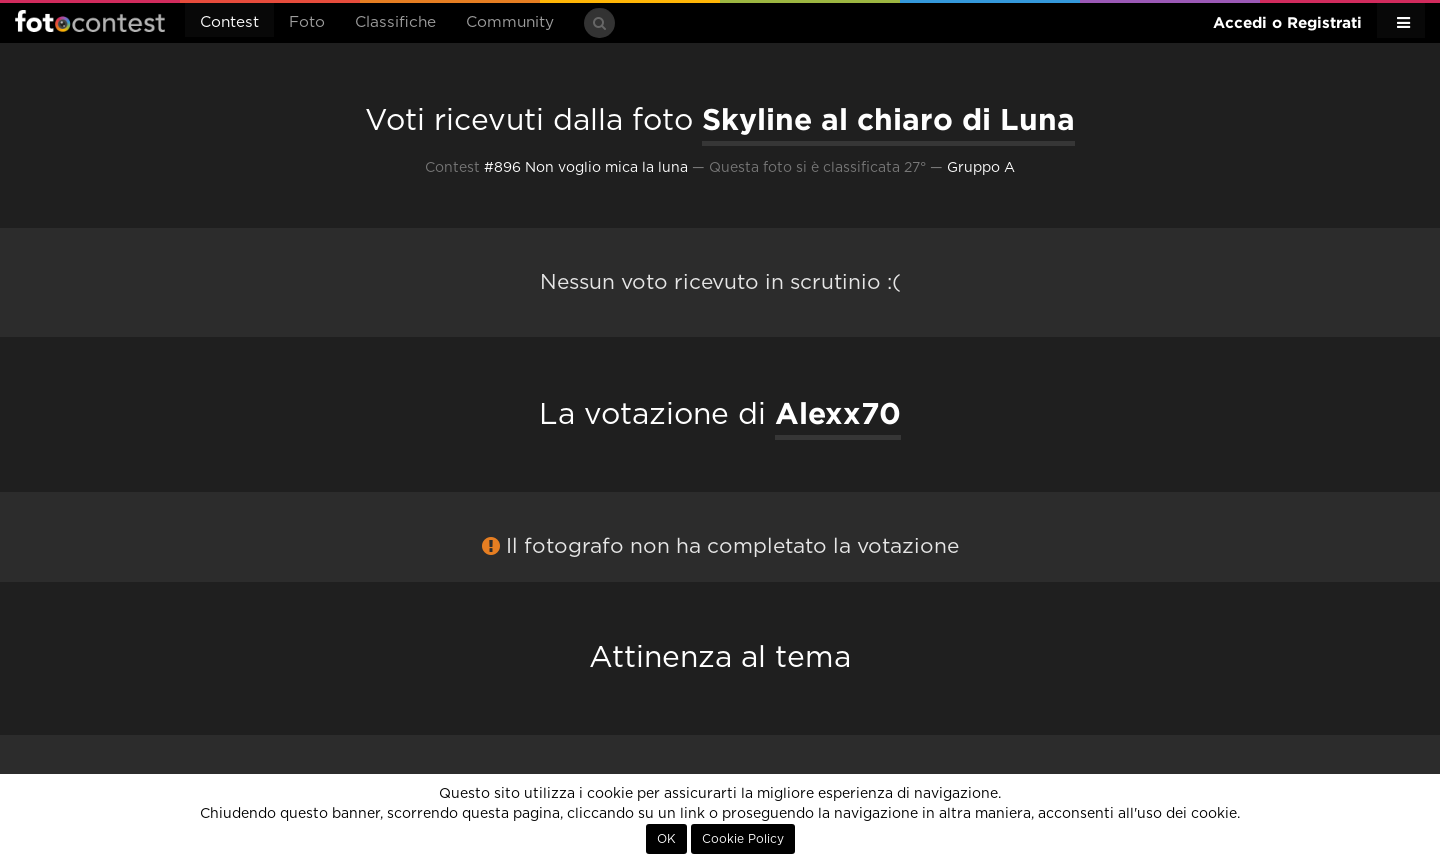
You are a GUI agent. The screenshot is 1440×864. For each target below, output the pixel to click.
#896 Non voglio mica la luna (586, 168)
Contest (229, 22)
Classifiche (395, 22)
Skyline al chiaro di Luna (888, 119)
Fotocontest (90, 21)
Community (510, 22)
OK (666, 839)
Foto (307, 22)
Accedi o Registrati (1287, 22)
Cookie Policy (743, 839)
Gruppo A (981, 168)
